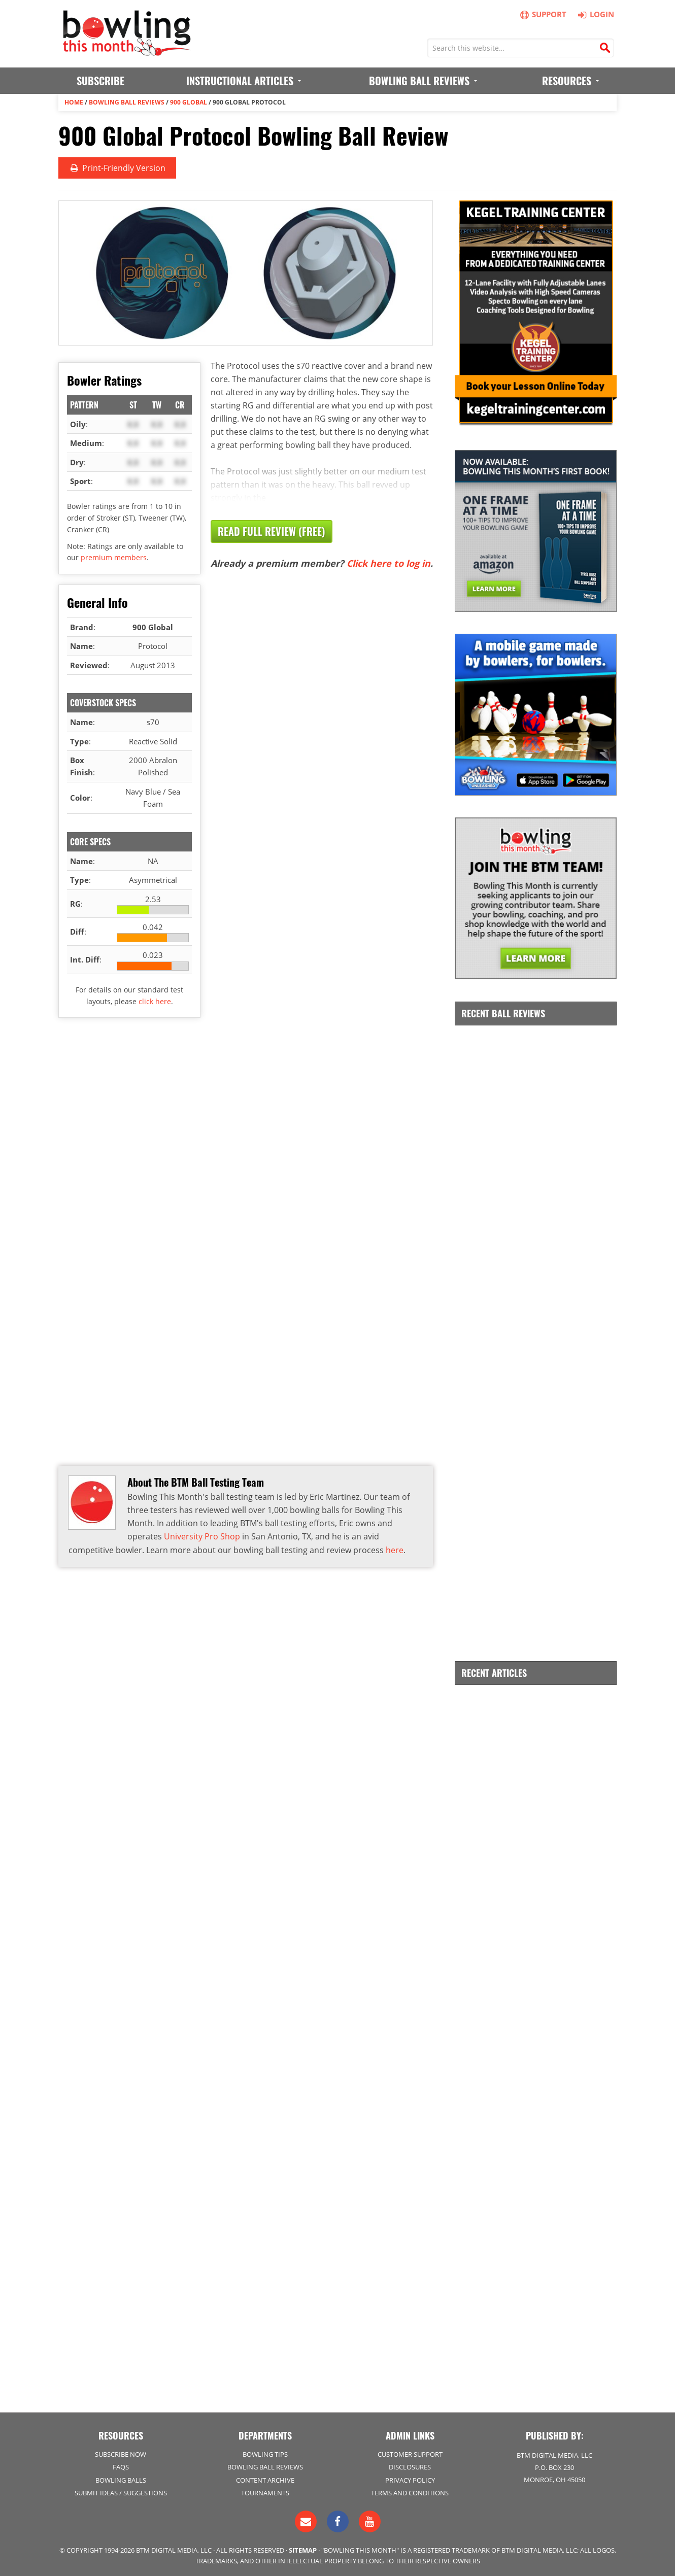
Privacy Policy (410, 2479)
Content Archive (265, 2479)
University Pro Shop (202, 1536)
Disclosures (410, 2466)
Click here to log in (388, 563)
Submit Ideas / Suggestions (121, 2491)
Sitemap (303, 2549)
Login (594, 14)
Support (543, 14)
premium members (114, 557)
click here (155, 1001)
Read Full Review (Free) (271, 531)
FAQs (121, 2466)
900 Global (188, 102)
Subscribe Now (120, 2453)
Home (73, 102)
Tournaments (265, 2491)
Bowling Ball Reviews (126, 102)
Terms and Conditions (410, 2491)
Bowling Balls (120, 2479)
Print (117, 168)
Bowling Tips (265, 2453)
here (394, 1549)
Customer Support (410, 2453)
